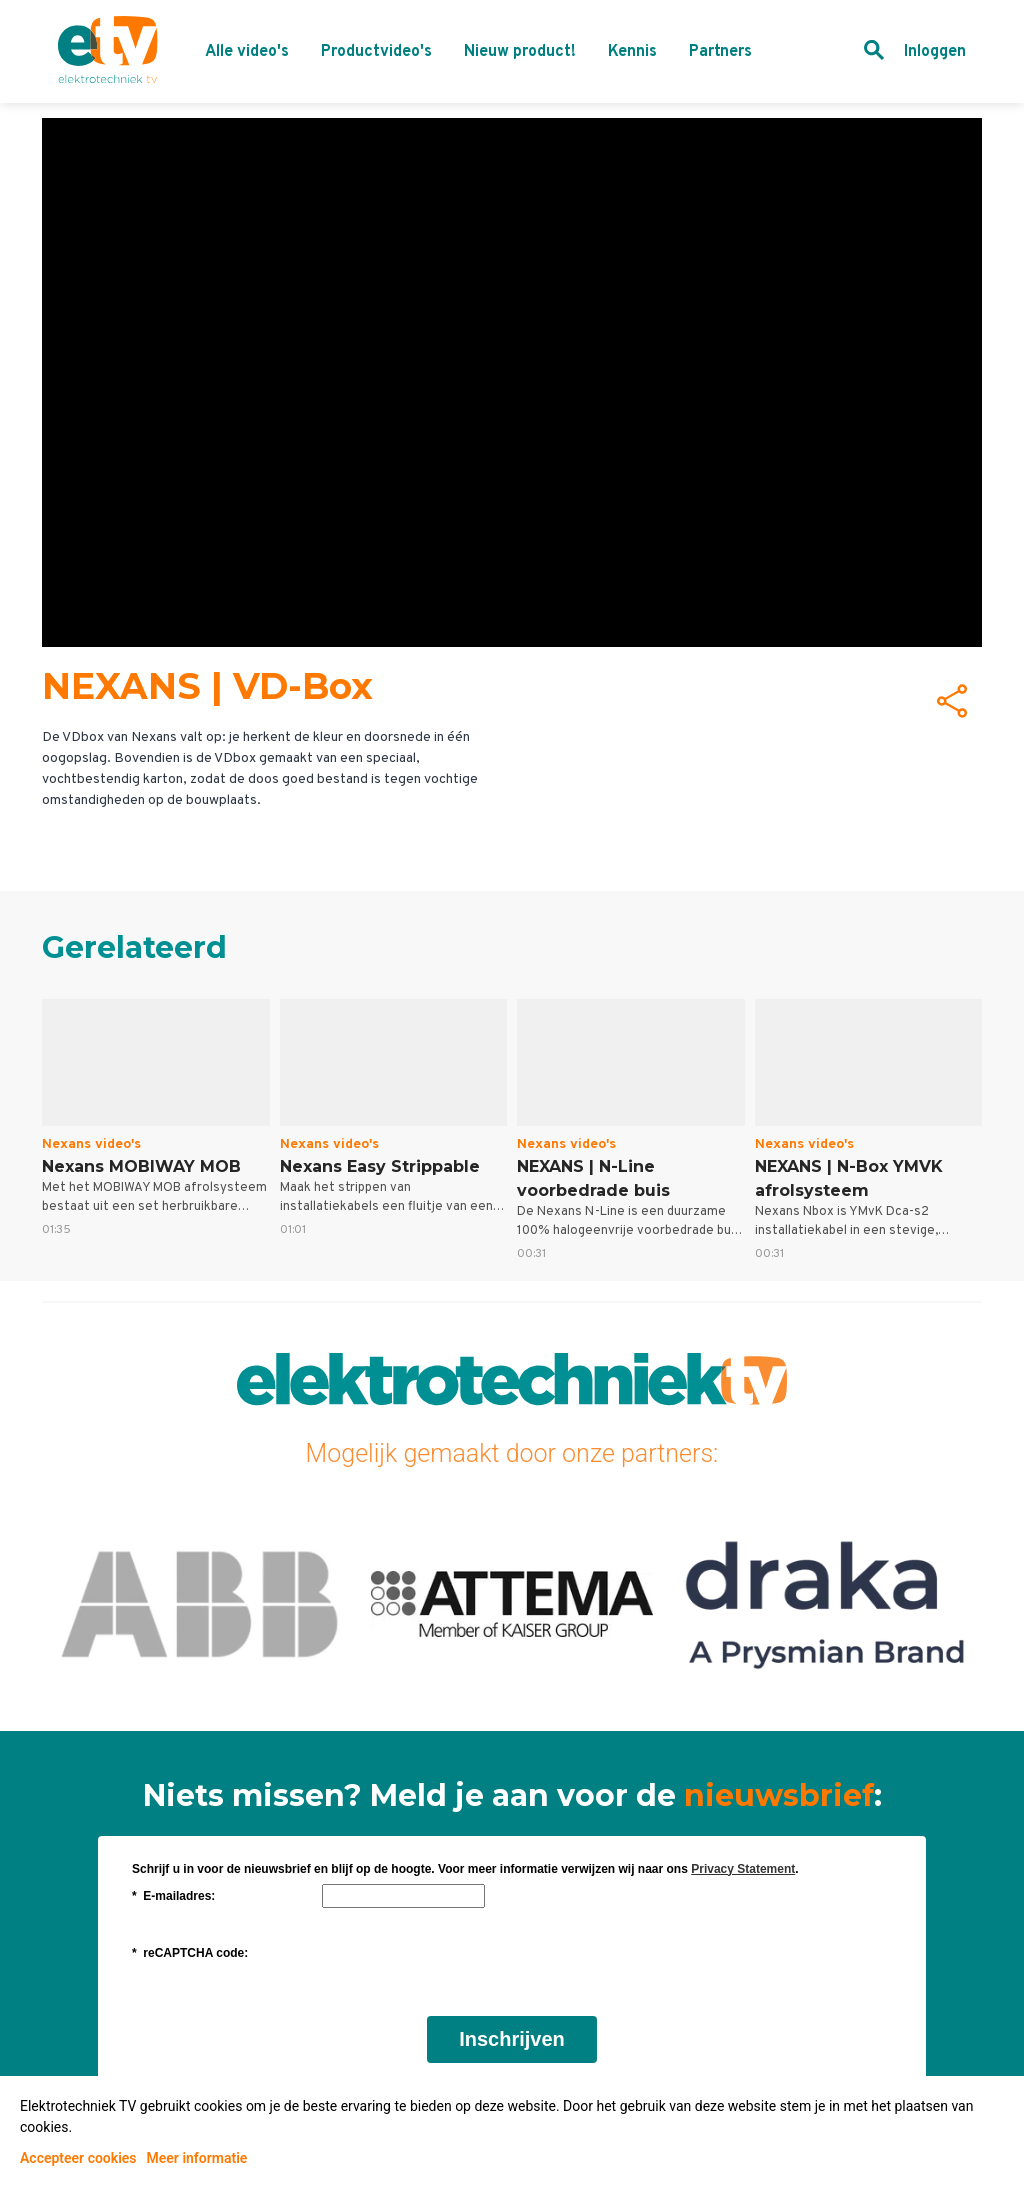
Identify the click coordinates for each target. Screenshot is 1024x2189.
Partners (720, 52)
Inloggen (935, 52)
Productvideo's (376, 52)
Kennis (632, 52)
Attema (512, 1603)
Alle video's (247, 52)
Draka (825, 1603)
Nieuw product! (520, 52)
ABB (198, 1603)
